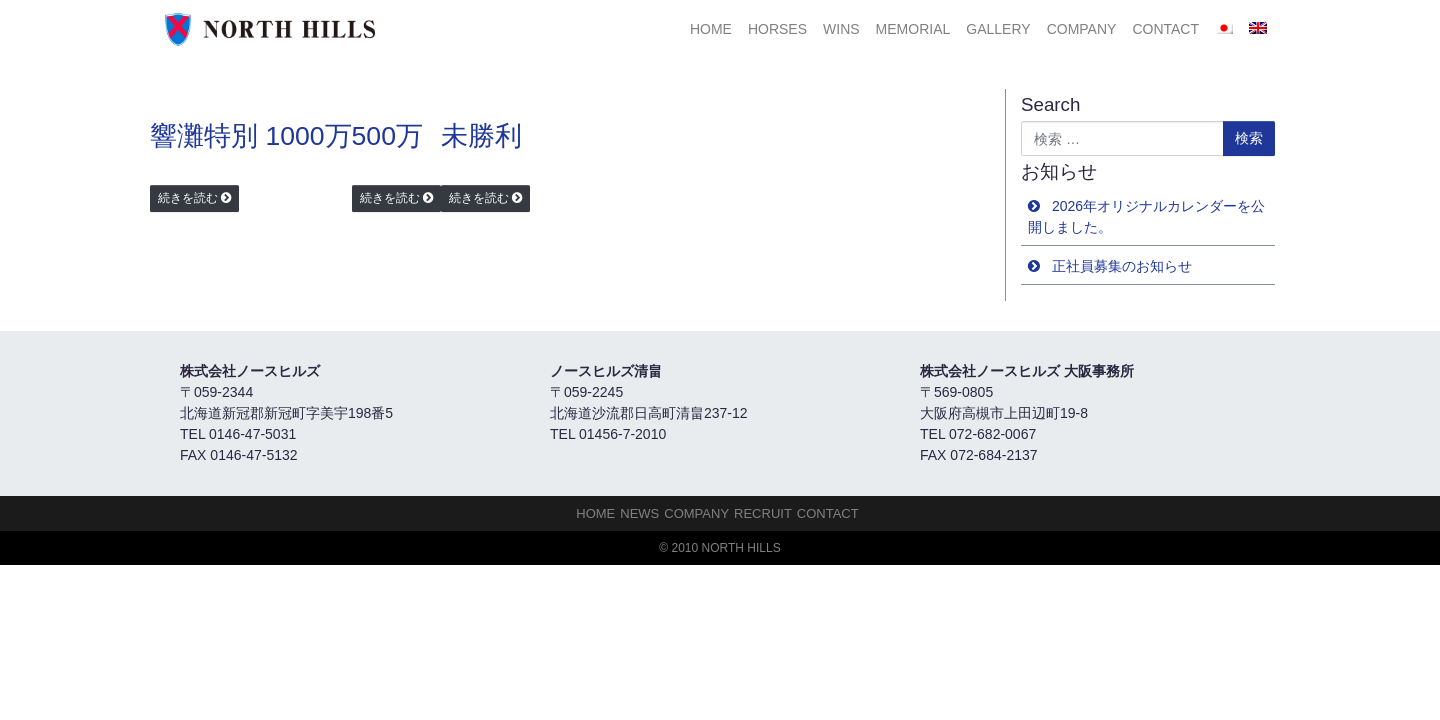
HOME (711, 29)
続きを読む (188, 198)
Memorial (913, 29)
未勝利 (481, 136)
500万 (387, 136)
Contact (1165, 29)
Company (1082, 29)
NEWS (639, 513)
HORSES (777, 29)
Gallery (998, 29)
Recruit (763, 513)
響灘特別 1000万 (251, 136)
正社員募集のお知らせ (1122, 266)
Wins (841, 29)
